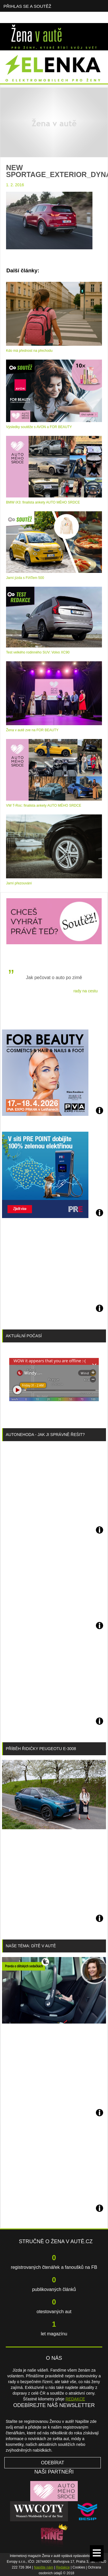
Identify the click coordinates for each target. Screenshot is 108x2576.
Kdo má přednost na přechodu (29, 351)
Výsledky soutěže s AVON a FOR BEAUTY (39, 427)
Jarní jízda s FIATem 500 (25, 578)
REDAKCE (75, 2399)
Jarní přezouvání (19, 883)
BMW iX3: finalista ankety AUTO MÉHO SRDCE (43, 502)
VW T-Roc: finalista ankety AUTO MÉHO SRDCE (43, 805)
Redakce (63, 2567)
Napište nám (43, 2567)
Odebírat (52, 2462)
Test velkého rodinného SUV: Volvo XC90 (37, 652)
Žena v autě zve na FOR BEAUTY (32, 730)
